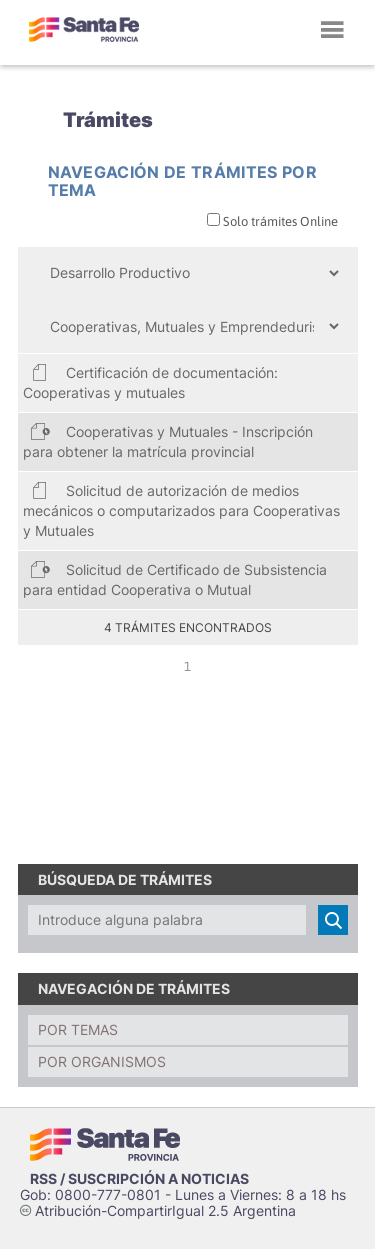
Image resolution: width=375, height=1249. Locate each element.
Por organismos (102, 1061)
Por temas (78, 1029)
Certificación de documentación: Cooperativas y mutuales (150, 381)
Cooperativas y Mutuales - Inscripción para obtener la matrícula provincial (168, 440)
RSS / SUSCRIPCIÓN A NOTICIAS (139, 1178)
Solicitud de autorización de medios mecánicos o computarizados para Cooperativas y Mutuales (181, 509)
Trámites (108, 120)
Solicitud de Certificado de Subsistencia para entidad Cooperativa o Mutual (175, 578)
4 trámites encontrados (188, 627)
